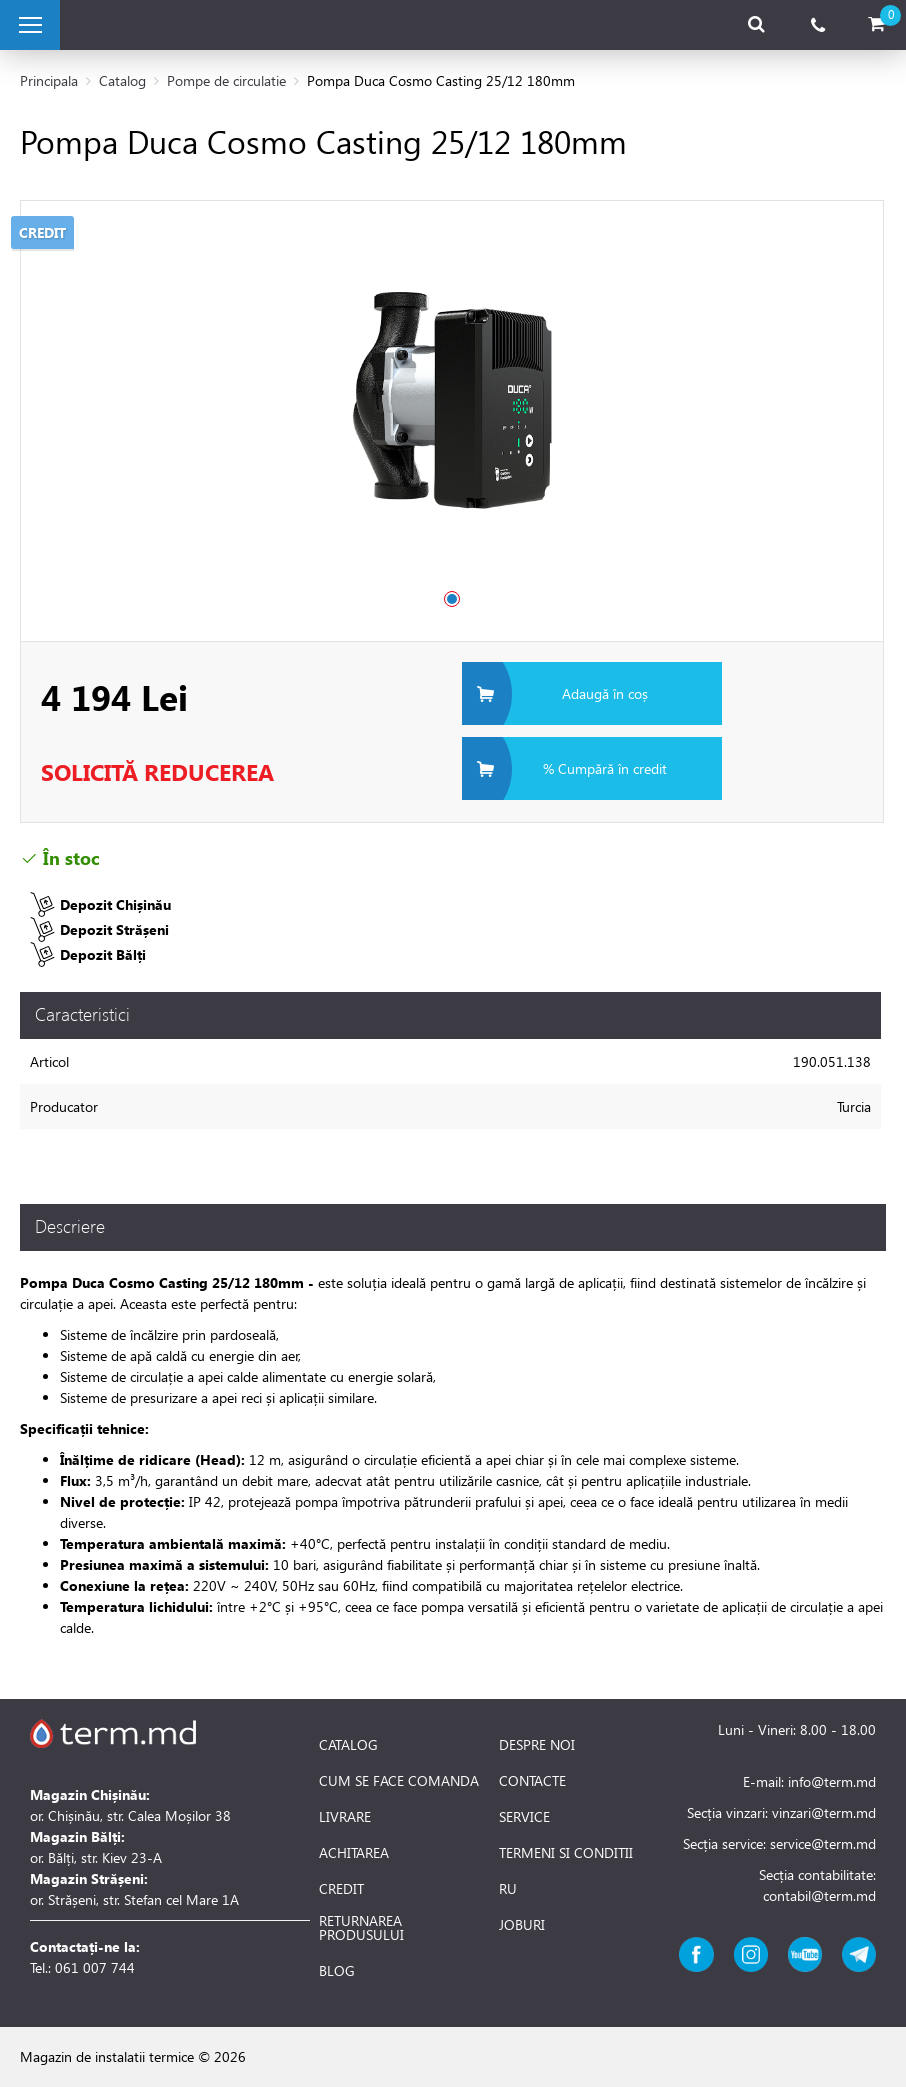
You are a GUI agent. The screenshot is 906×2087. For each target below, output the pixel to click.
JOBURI (522, 1925)
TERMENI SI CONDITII (566, 1853)
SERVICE (524, 1817)
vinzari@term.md (824, 1812)
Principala (49, 80)
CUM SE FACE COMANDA (399, 1781)
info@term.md (832, 1781)
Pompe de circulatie (226, 80)
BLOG (337, 1971)
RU (508, 1889)
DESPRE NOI (537, 1745)
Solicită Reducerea (157, 771)
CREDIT (341, 1889)
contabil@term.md (819, 1895)
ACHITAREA (354, 1853)
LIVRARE (345, 1817)
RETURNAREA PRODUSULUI (361, 1928)
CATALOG (348, 1745)
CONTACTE (532, 1781)
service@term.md (823, 1843)
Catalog (122, 80)
